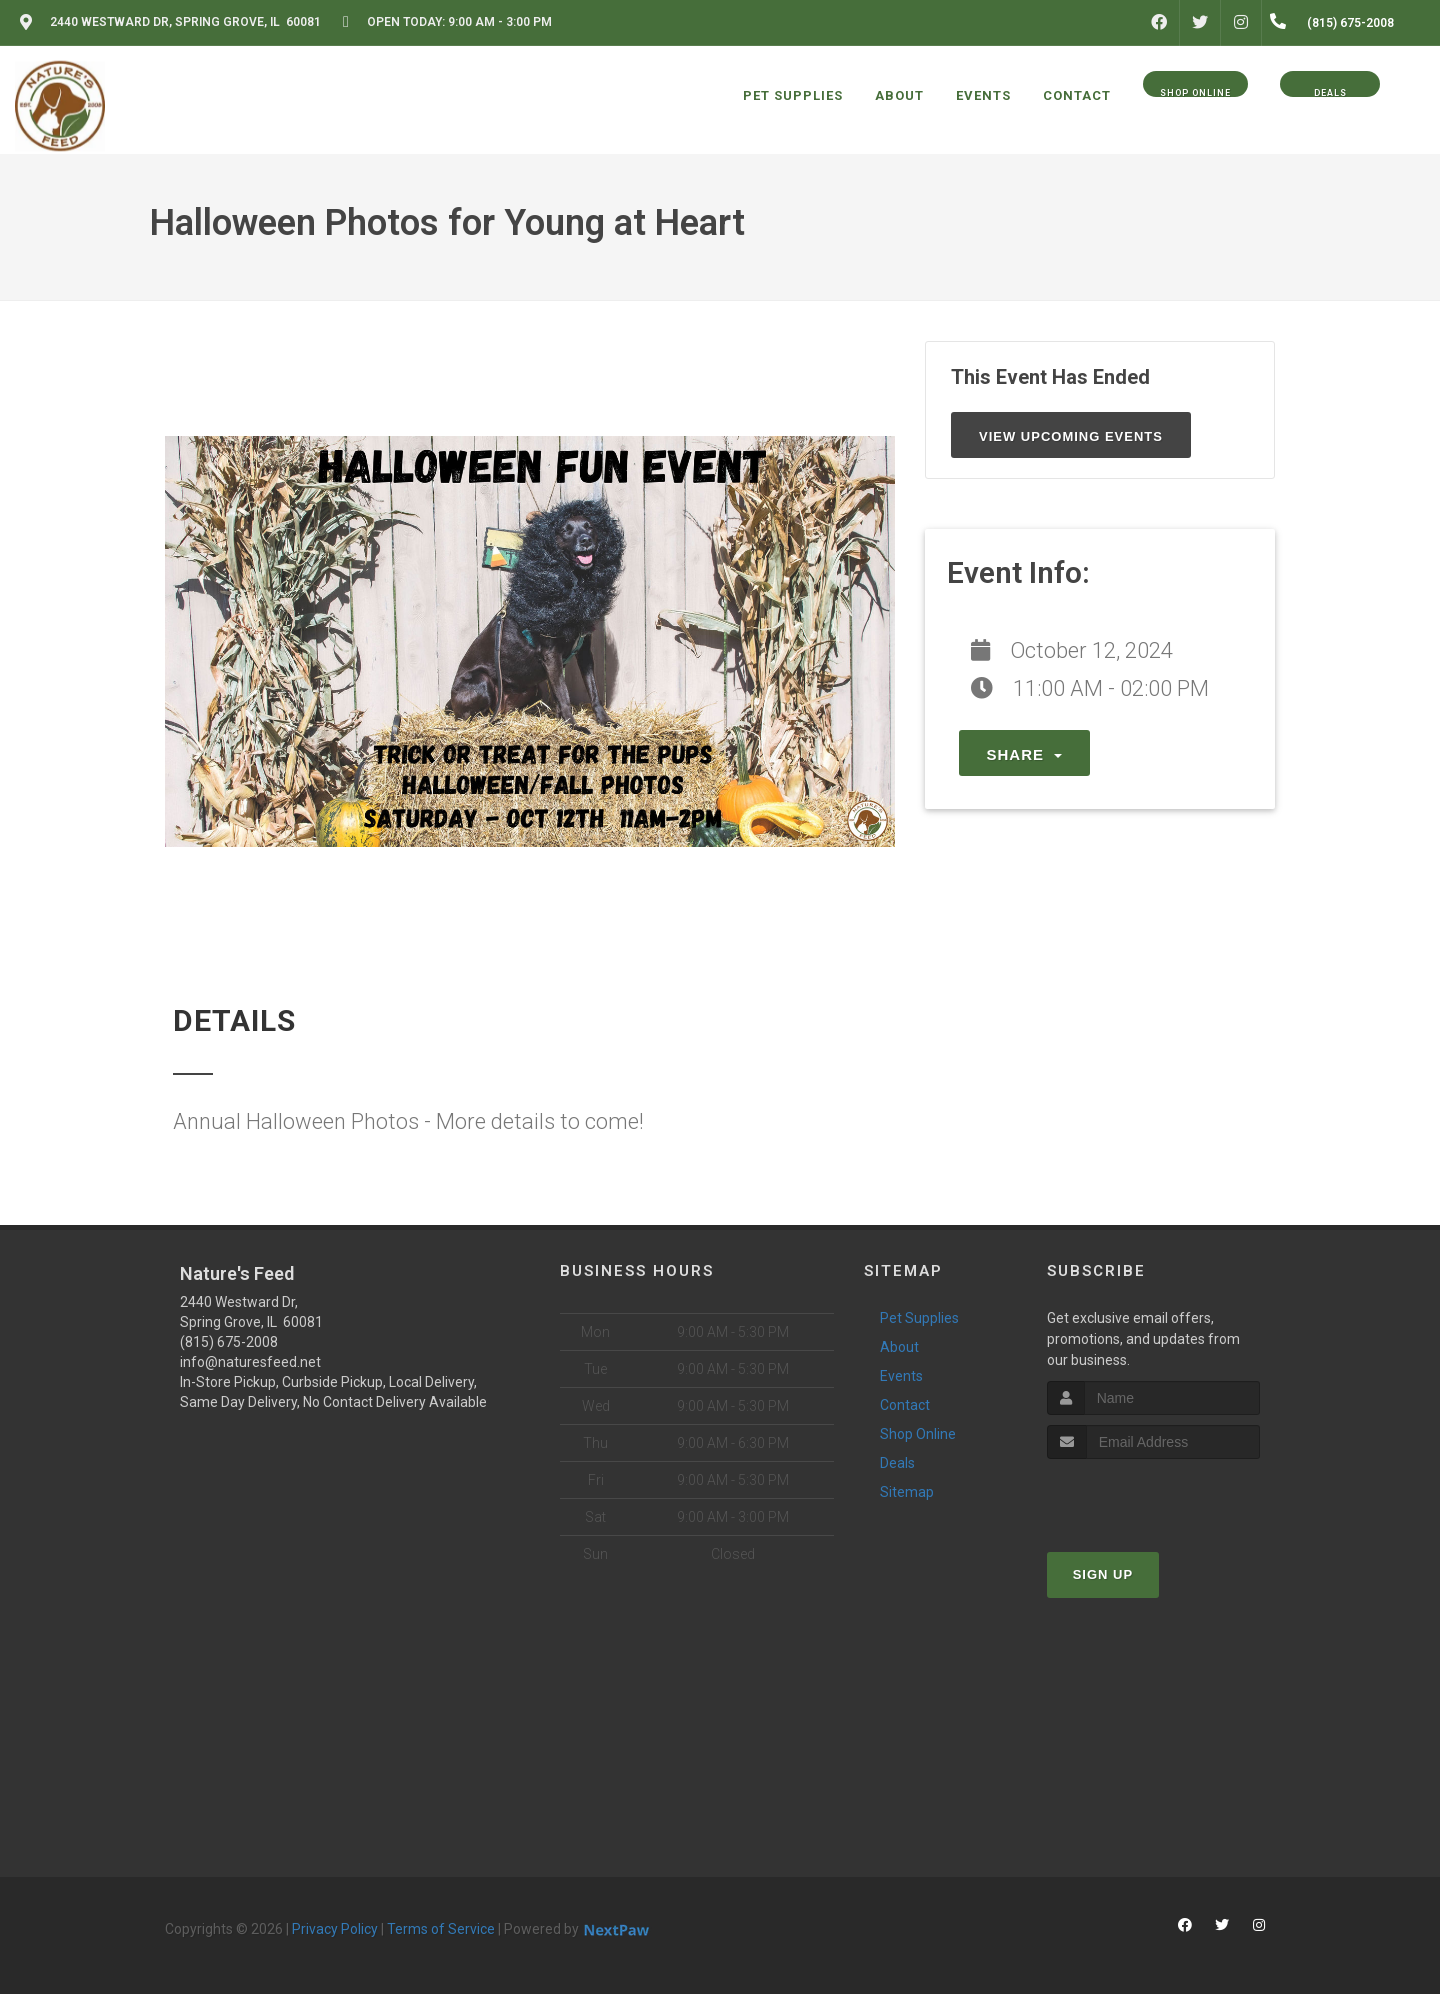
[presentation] (1153, 1496)
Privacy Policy (335, 1929)
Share (1025, 754)
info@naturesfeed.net (250, 1362)
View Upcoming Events (1071, 436)
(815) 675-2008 (229, 1342)
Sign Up (1103, 1574)
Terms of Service (441, 1929)
